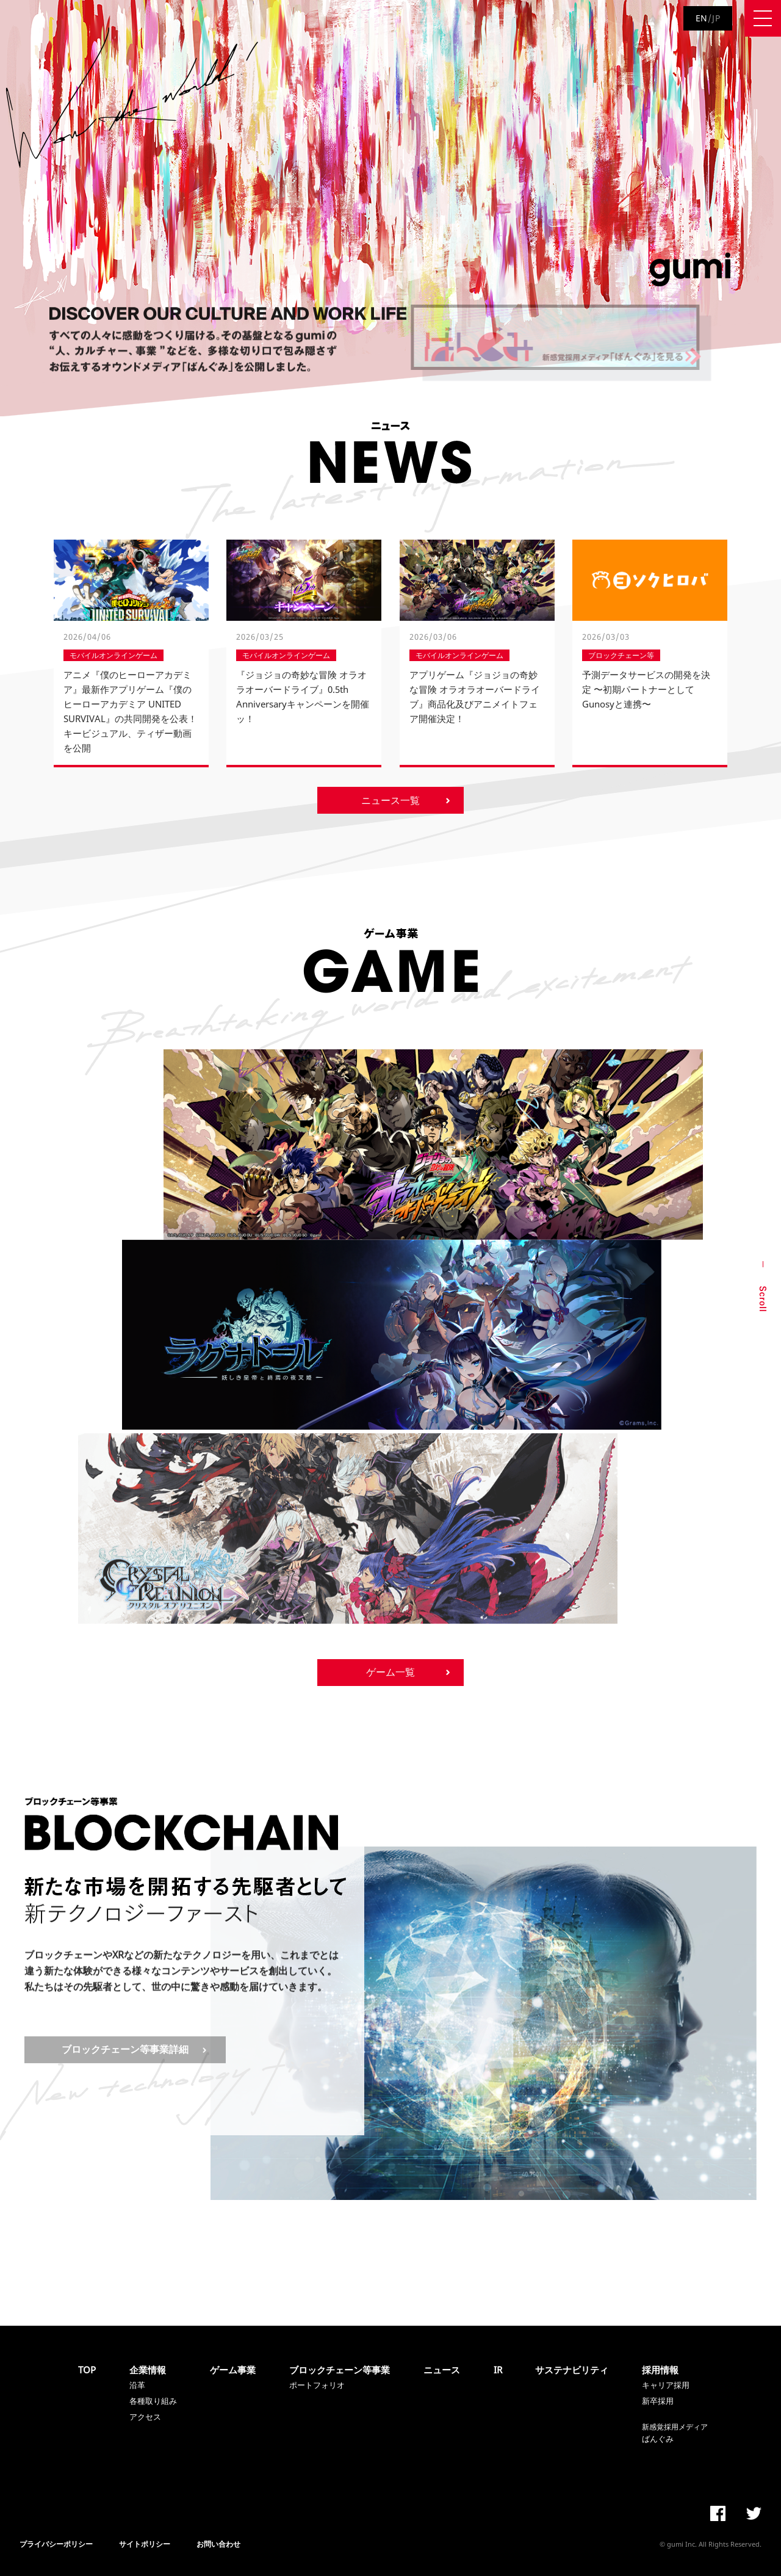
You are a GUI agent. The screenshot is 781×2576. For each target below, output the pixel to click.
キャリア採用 (665, 2384)
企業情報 (147, 2370)
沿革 (137, 2384)
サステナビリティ (571, 2370)
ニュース (441, 2370)
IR (498, 2370)
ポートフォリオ (317, 2384)
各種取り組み (153, 2400)
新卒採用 (658, 2400)
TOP (87, 2370)
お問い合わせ (218, 2544)
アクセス (145, 2416)
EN (702, 18)
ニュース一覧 (390, 800)
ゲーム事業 (233, 2370)
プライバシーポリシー (56, 2544)
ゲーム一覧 (390, 1672)
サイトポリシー (144, 2544)
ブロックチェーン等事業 (339, 2370)
